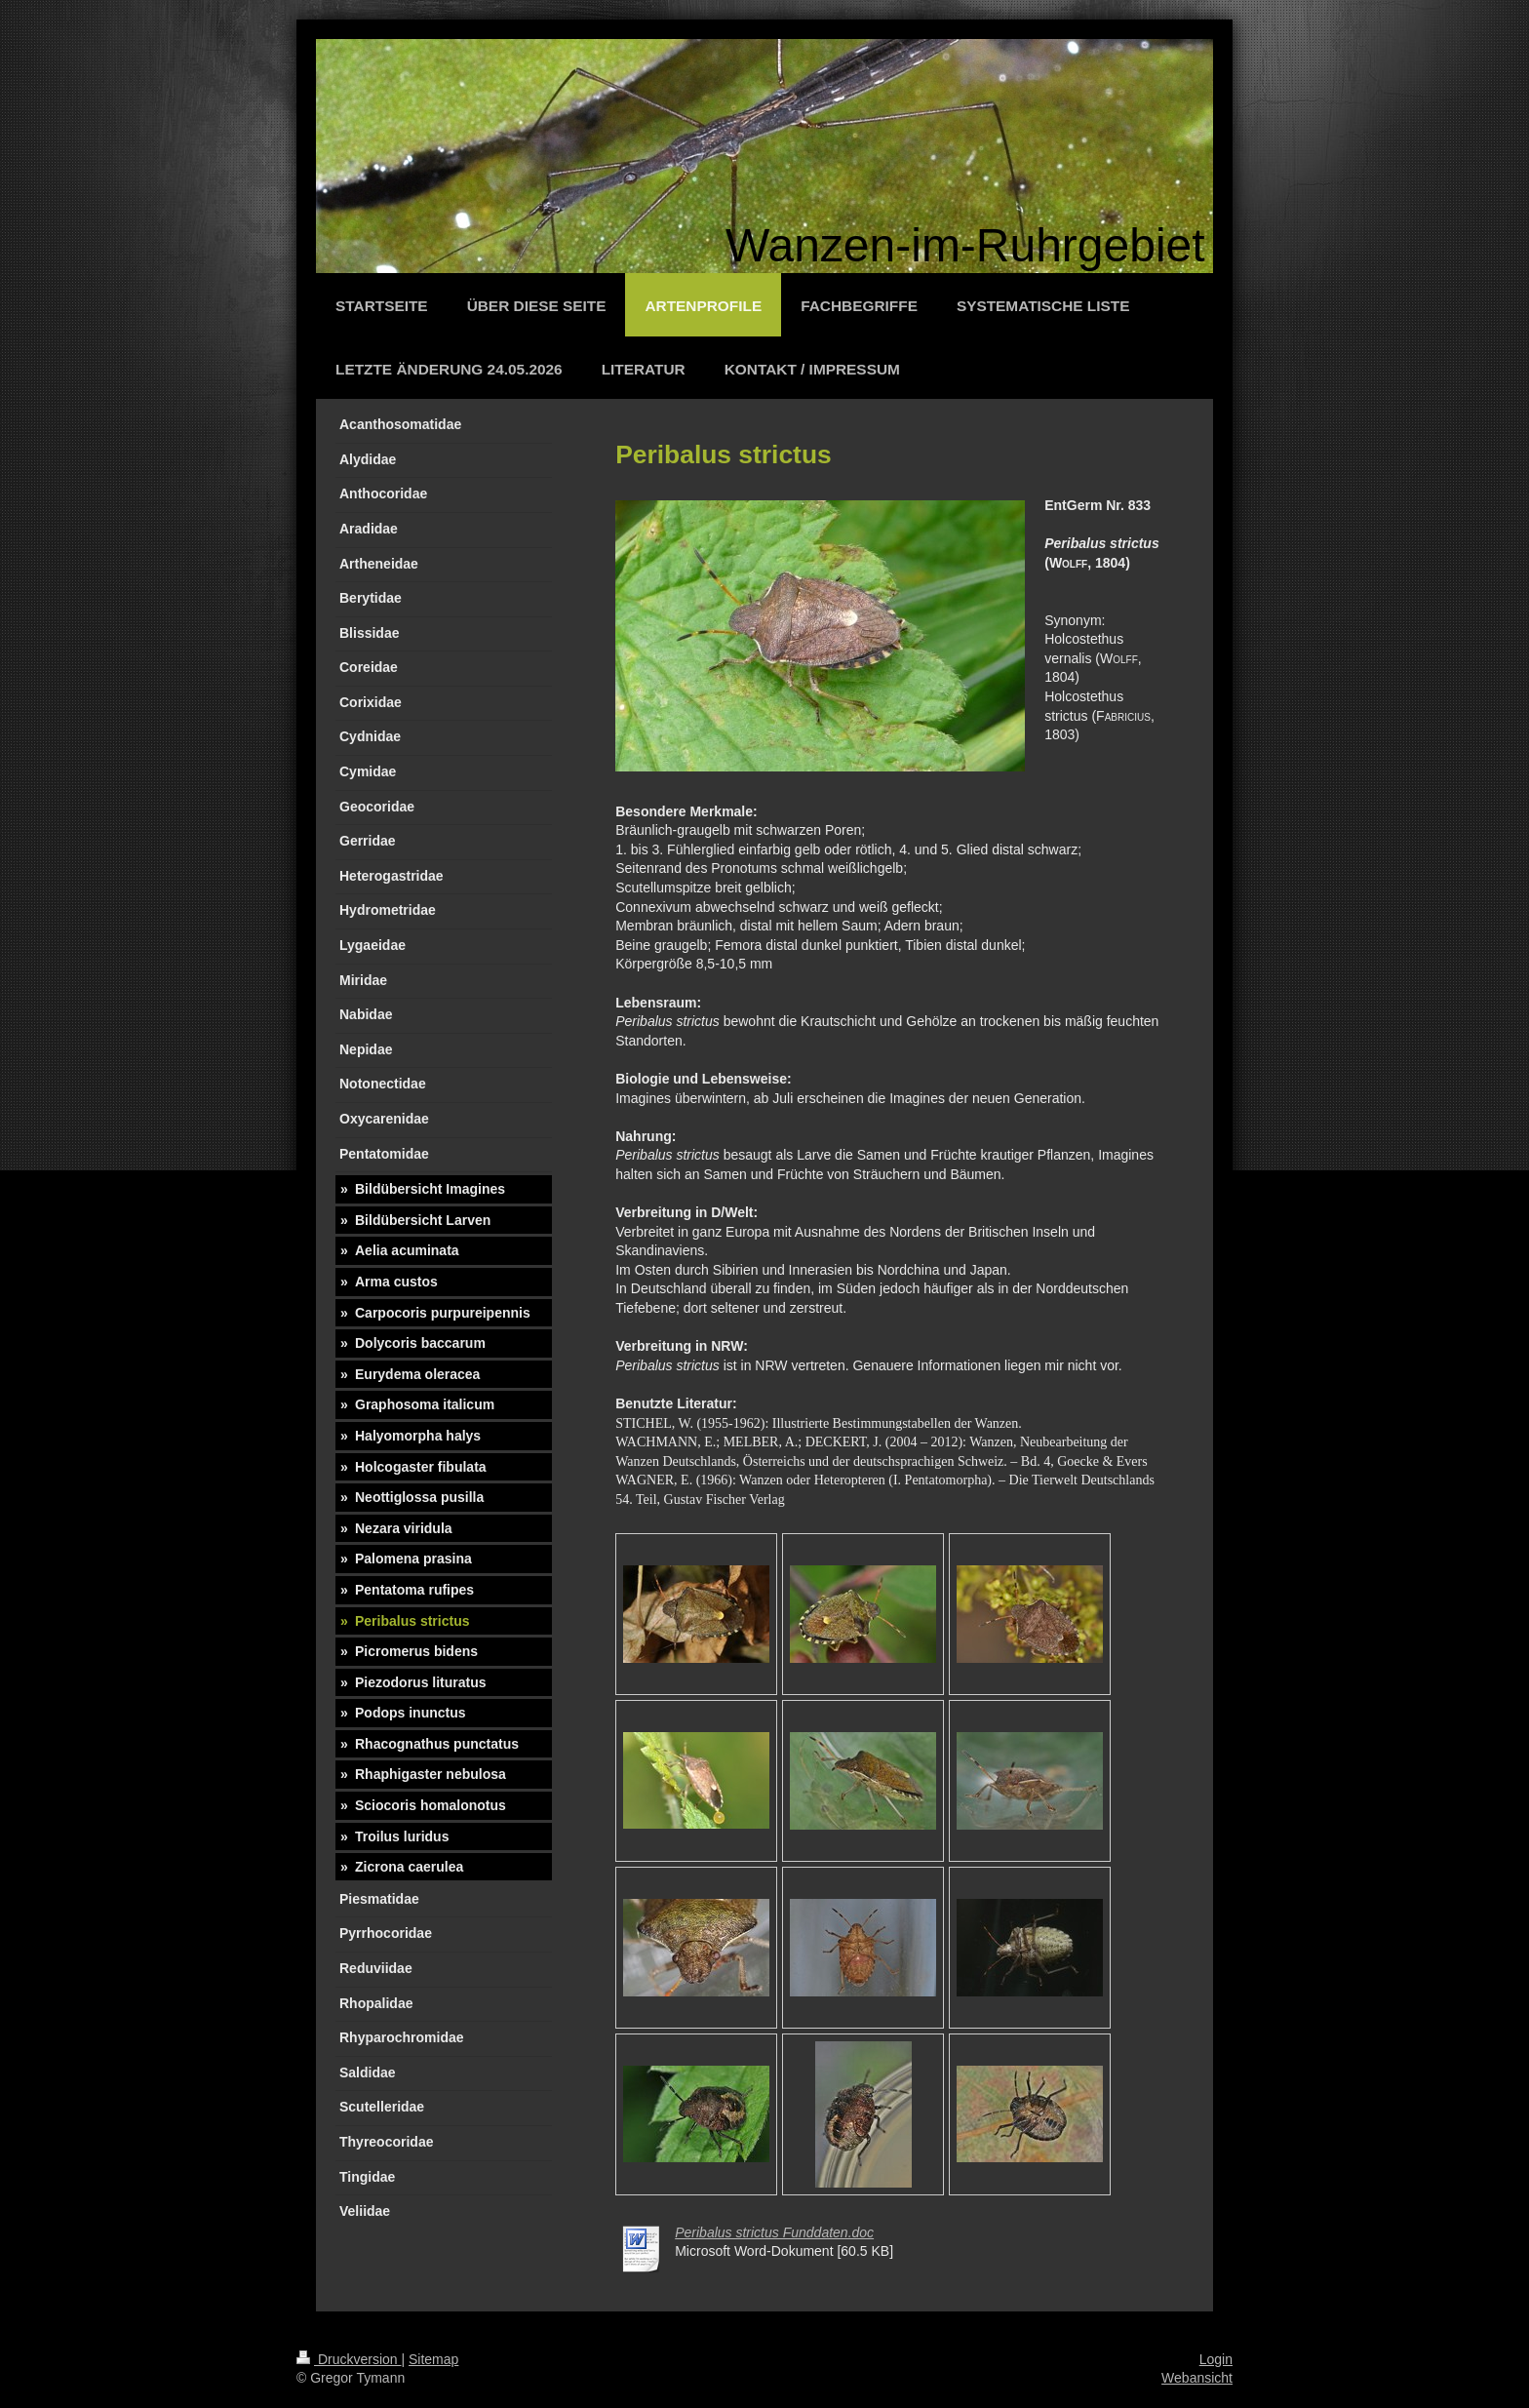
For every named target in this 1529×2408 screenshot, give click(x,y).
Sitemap (433, 2359)
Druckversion (348, 2359)
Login (1216, 2359)
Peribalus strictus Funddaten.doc (774, 2232)
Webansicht (1197, 2378)
